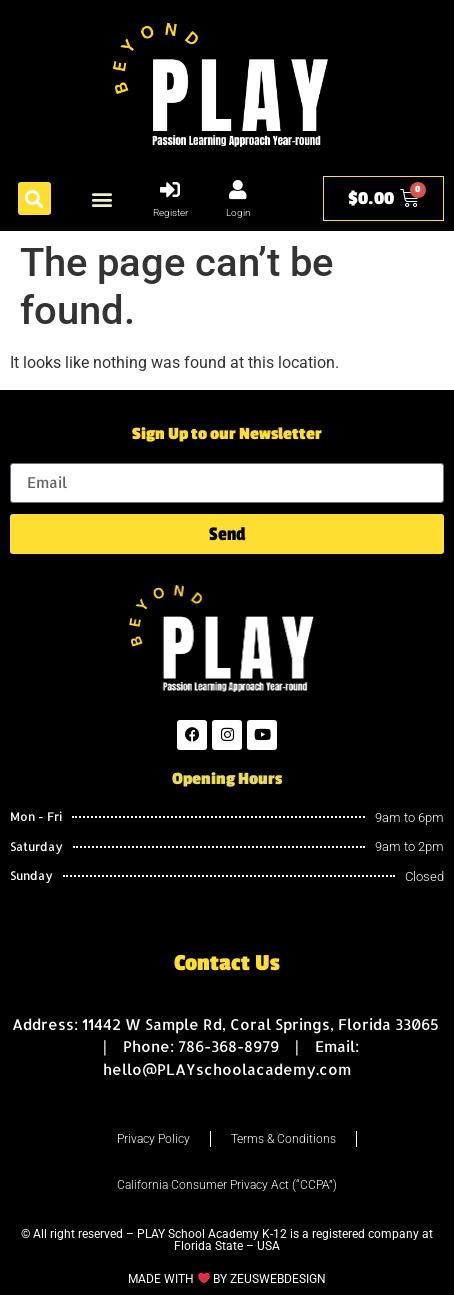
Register (170, 212)
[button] (34, 198)
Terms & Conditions (283, 1139)
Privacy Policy (153, 1139)
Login (238, 212)
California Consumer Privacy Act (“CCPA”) (227, 1185)
